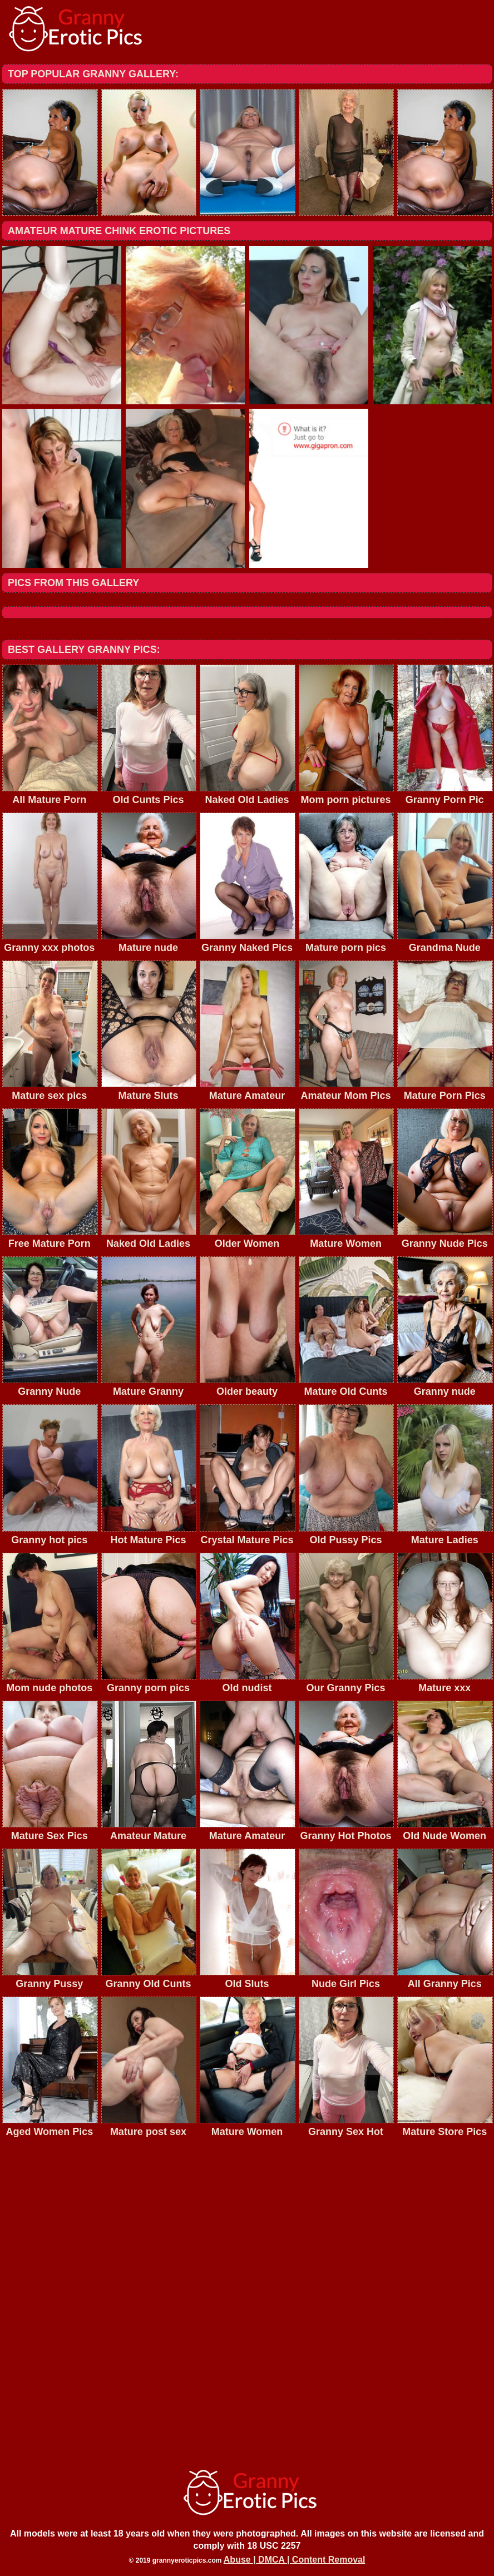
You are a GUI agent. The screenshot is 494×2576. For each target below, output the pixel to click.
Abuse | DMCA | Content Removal (294, 2559)
